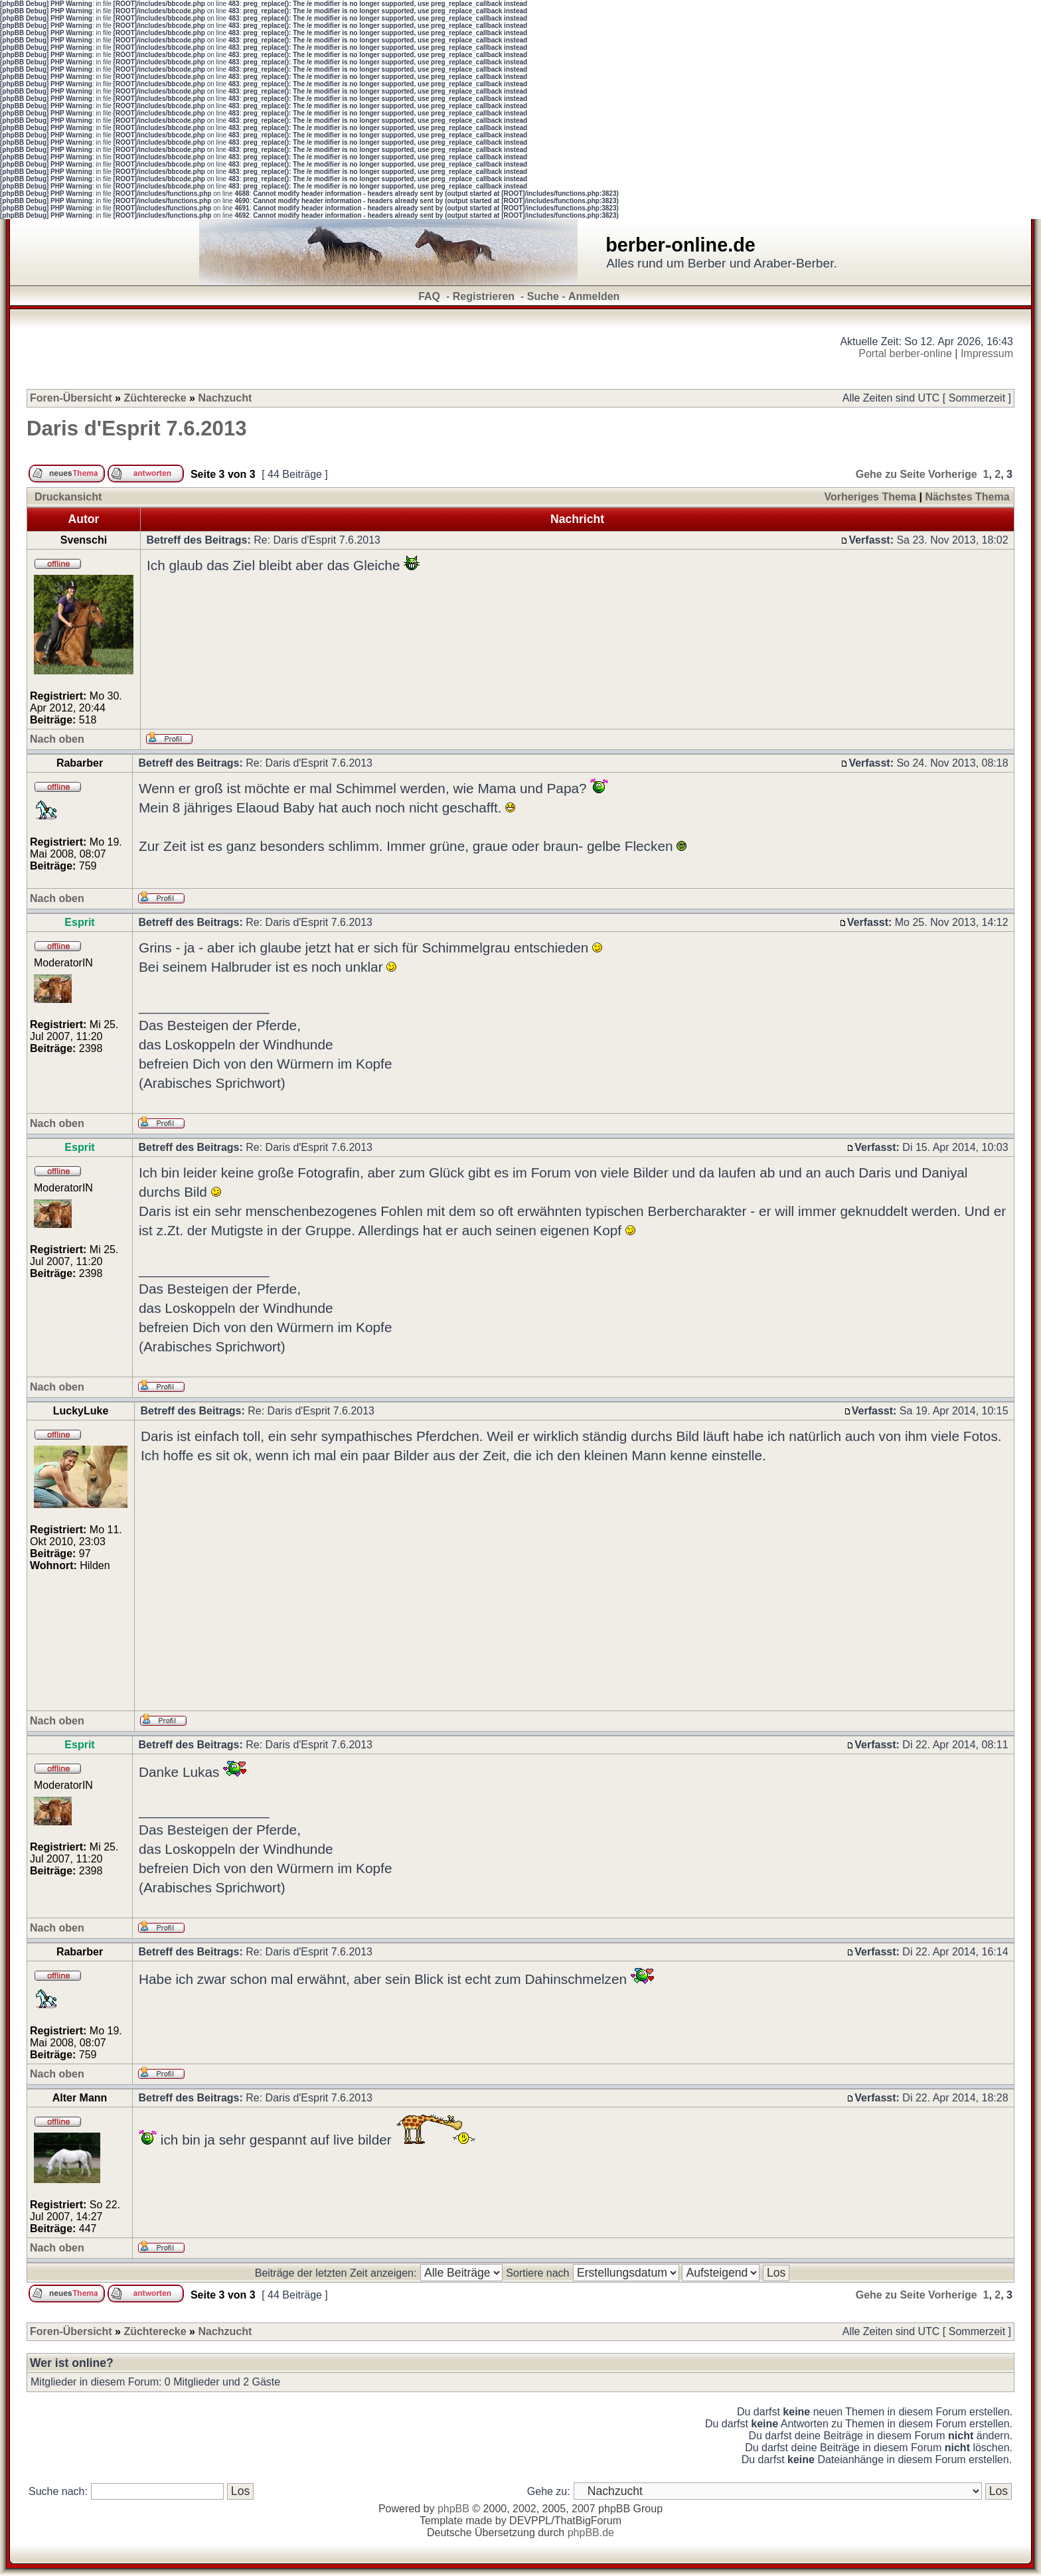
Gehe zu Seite (890, 474)
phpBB (453, 2508)
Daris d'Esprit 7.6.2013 (137, 428)
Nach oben (57, 739)
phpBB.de (591, 2532)
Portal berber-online (905, 353)
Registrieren (484, 296)
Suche (543, 296)
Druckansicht (68, 496)
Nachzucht (225, 398)
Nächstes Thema (967, 496)
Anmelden (593, 296)
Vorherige (952, 474)
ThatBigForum (587, 2520)
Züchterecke (154, 398)
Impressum (987, 353)
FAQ (429, 296)
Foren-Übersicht (71, 398)
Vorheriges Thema (870, 496)
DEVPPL (530, 2520)
